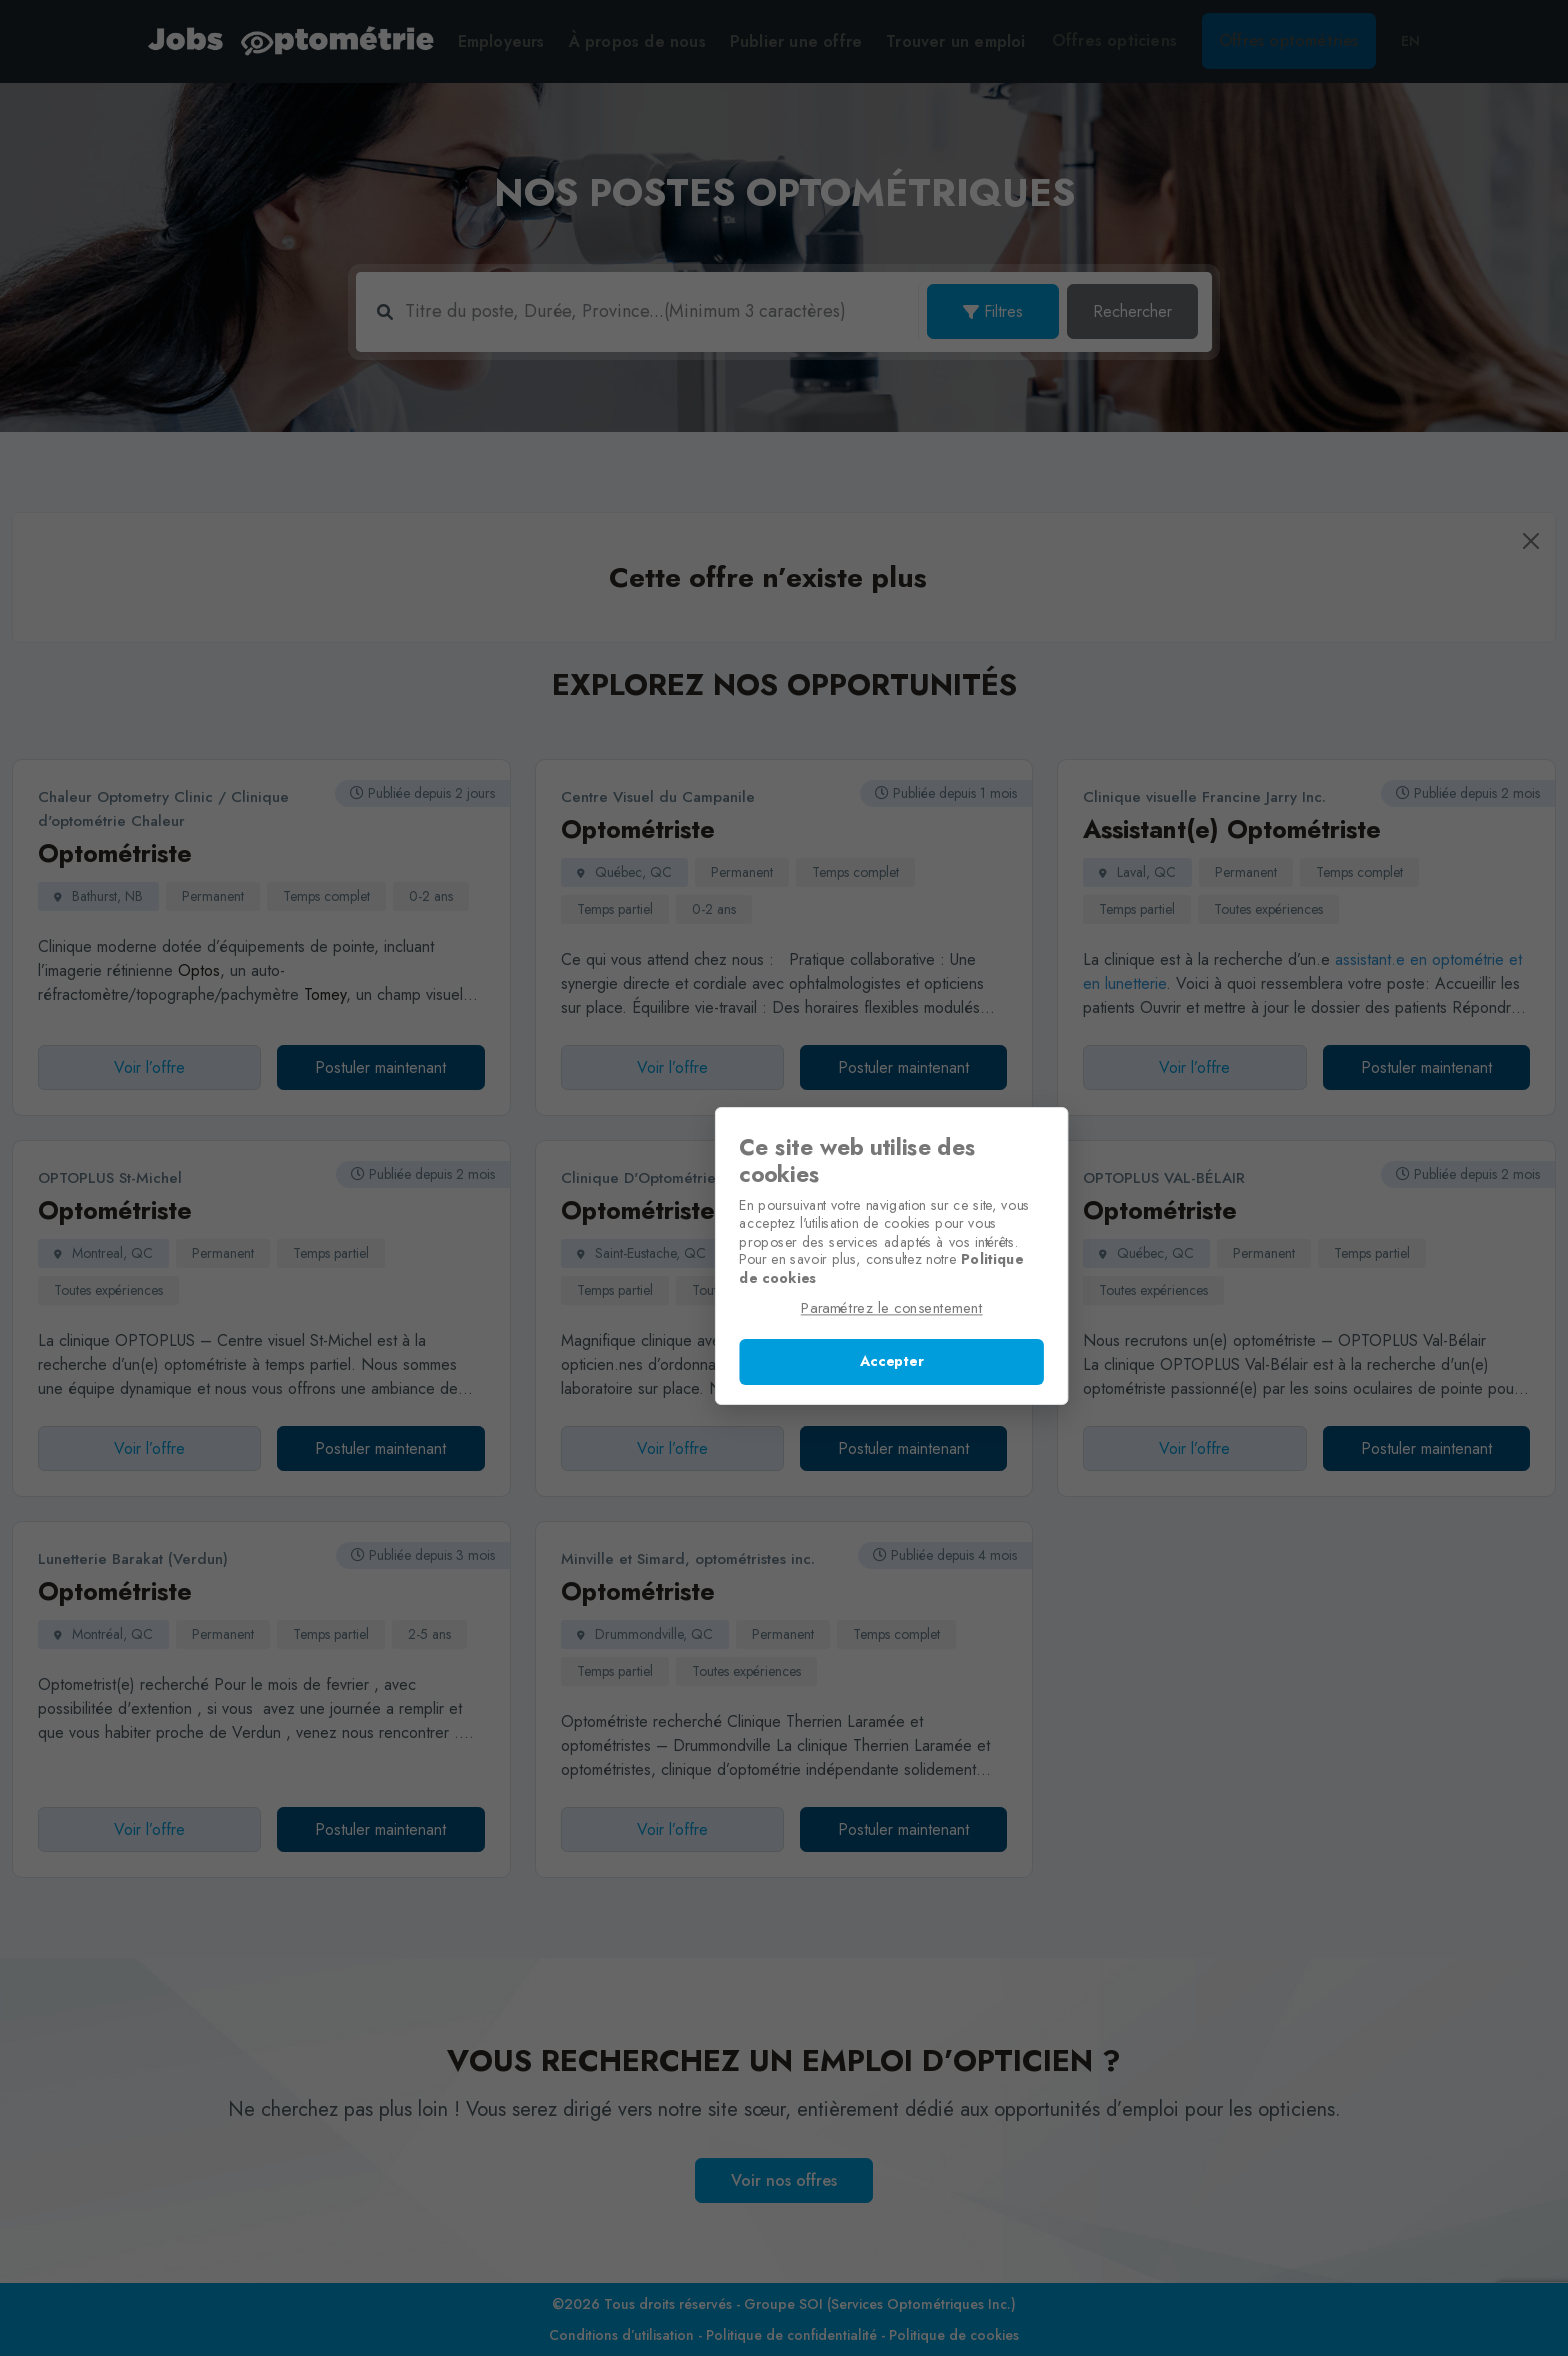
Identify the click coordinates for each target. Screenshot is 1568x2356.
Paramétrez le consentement (784, 1311)
